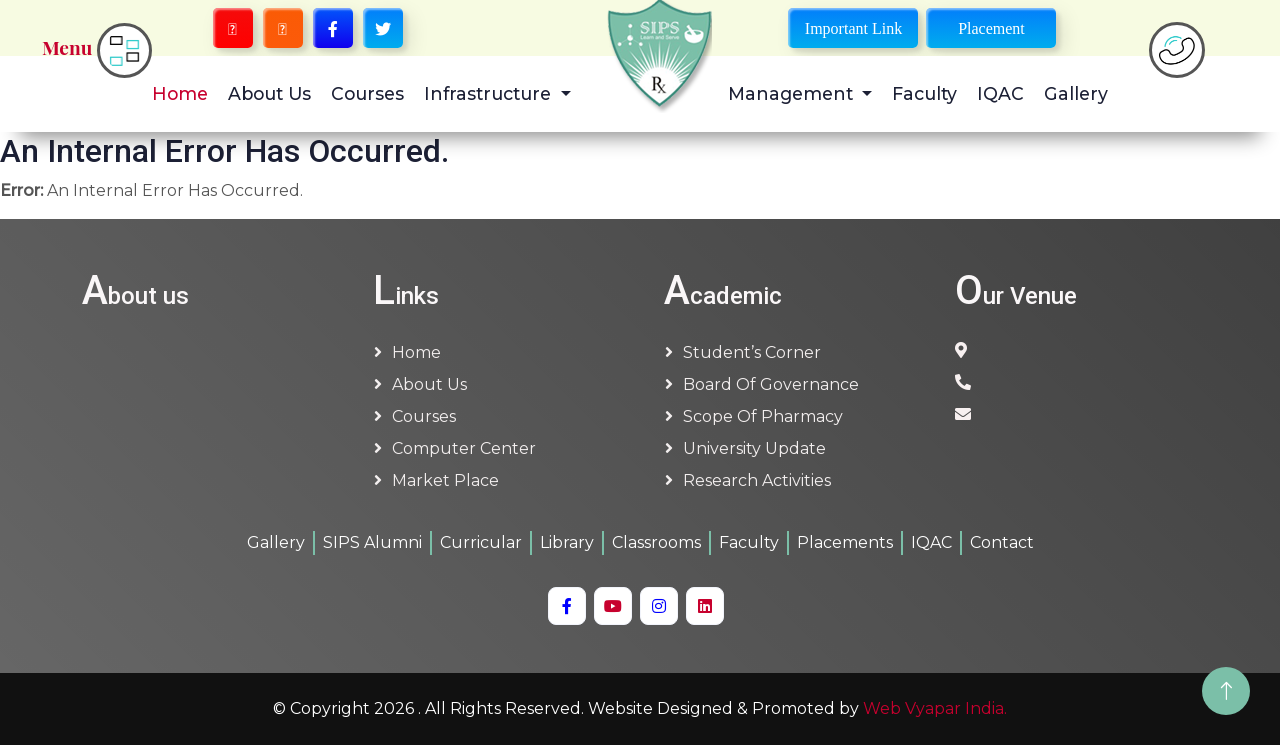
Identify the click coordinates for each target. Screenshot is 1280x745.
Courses (367, 93)
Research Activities (757, 480)
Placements (845, 542)
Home (180, 93)
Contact (1002, 542)
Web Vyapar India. (935, 708)
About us (429, 384)
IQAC (1000, 93)
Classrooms (656, 542)
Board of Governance (771, 384)
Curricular (481, 542)
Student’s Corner (752, 352)
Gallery (1076, 93)
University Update (754, 448)
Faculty (924, 93)
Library (567, 542)
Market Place (445, 480)
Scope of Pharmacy (763, 416)
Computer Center (464, 448)
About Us (269, 93)
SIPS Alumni (372, 542)
